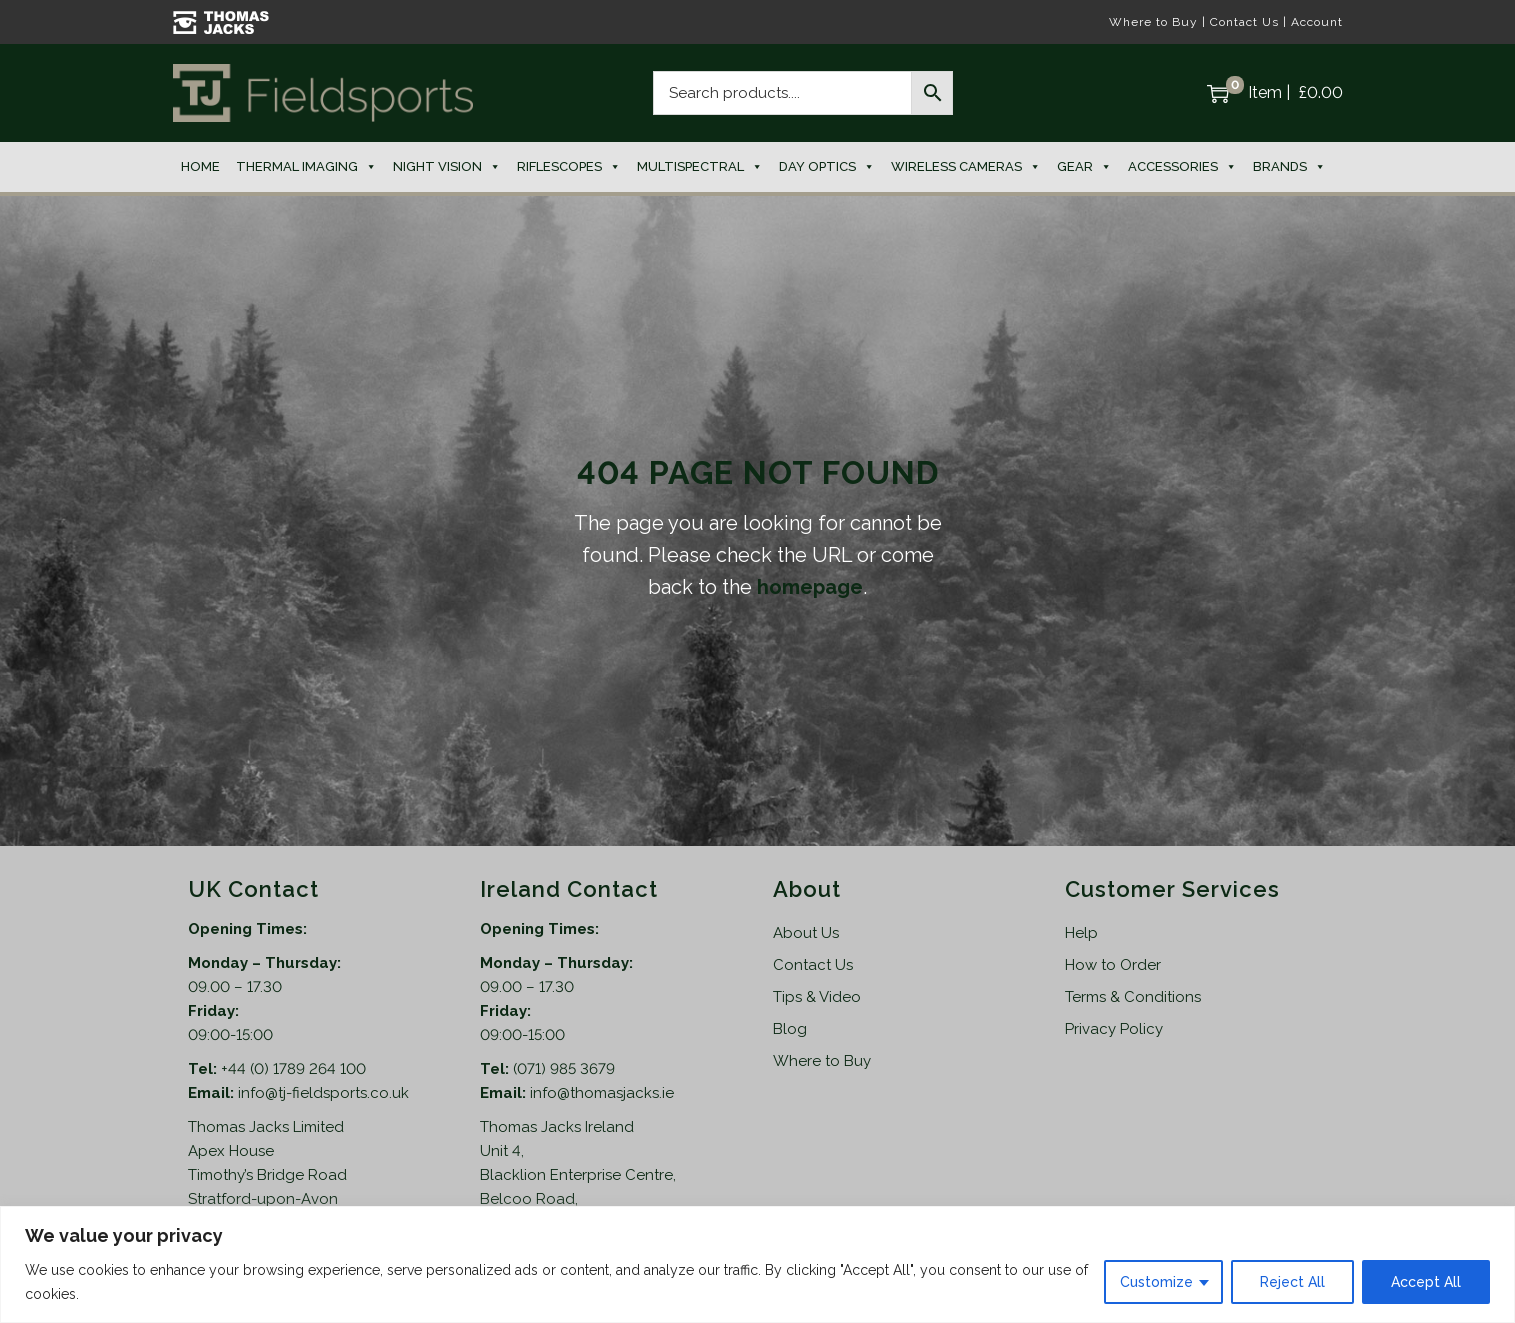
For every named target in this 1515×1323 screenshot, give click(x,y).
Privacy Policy (1114, 1029)
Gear (1084, 167)
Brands (1289, 167)
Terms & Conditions (1133, 997)
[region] (757, 1264)
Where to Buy (1153, 22)
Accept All (1426, 1282)
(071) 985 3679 (564, 1069)
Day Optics (827, 167)
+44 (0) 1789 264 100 (293, 1069)
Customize (1156, 1282)
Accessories (1182, 167)
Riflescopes (569, 167)
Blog (790, 1029)
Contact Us (1244, 22)
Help (1081, 933)
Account (1317, 22)
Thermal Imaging (306, 167)
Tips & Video (817, 997)
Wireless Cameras (966, 167)
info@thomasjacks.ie (602, 1093)
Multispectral (700, 167)
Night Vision (447, 167)
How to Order (1113, 965)
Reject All (1292, 1282)
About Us (806, 933)
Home (200, 166)
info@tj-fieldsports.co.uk (323, 1093)
